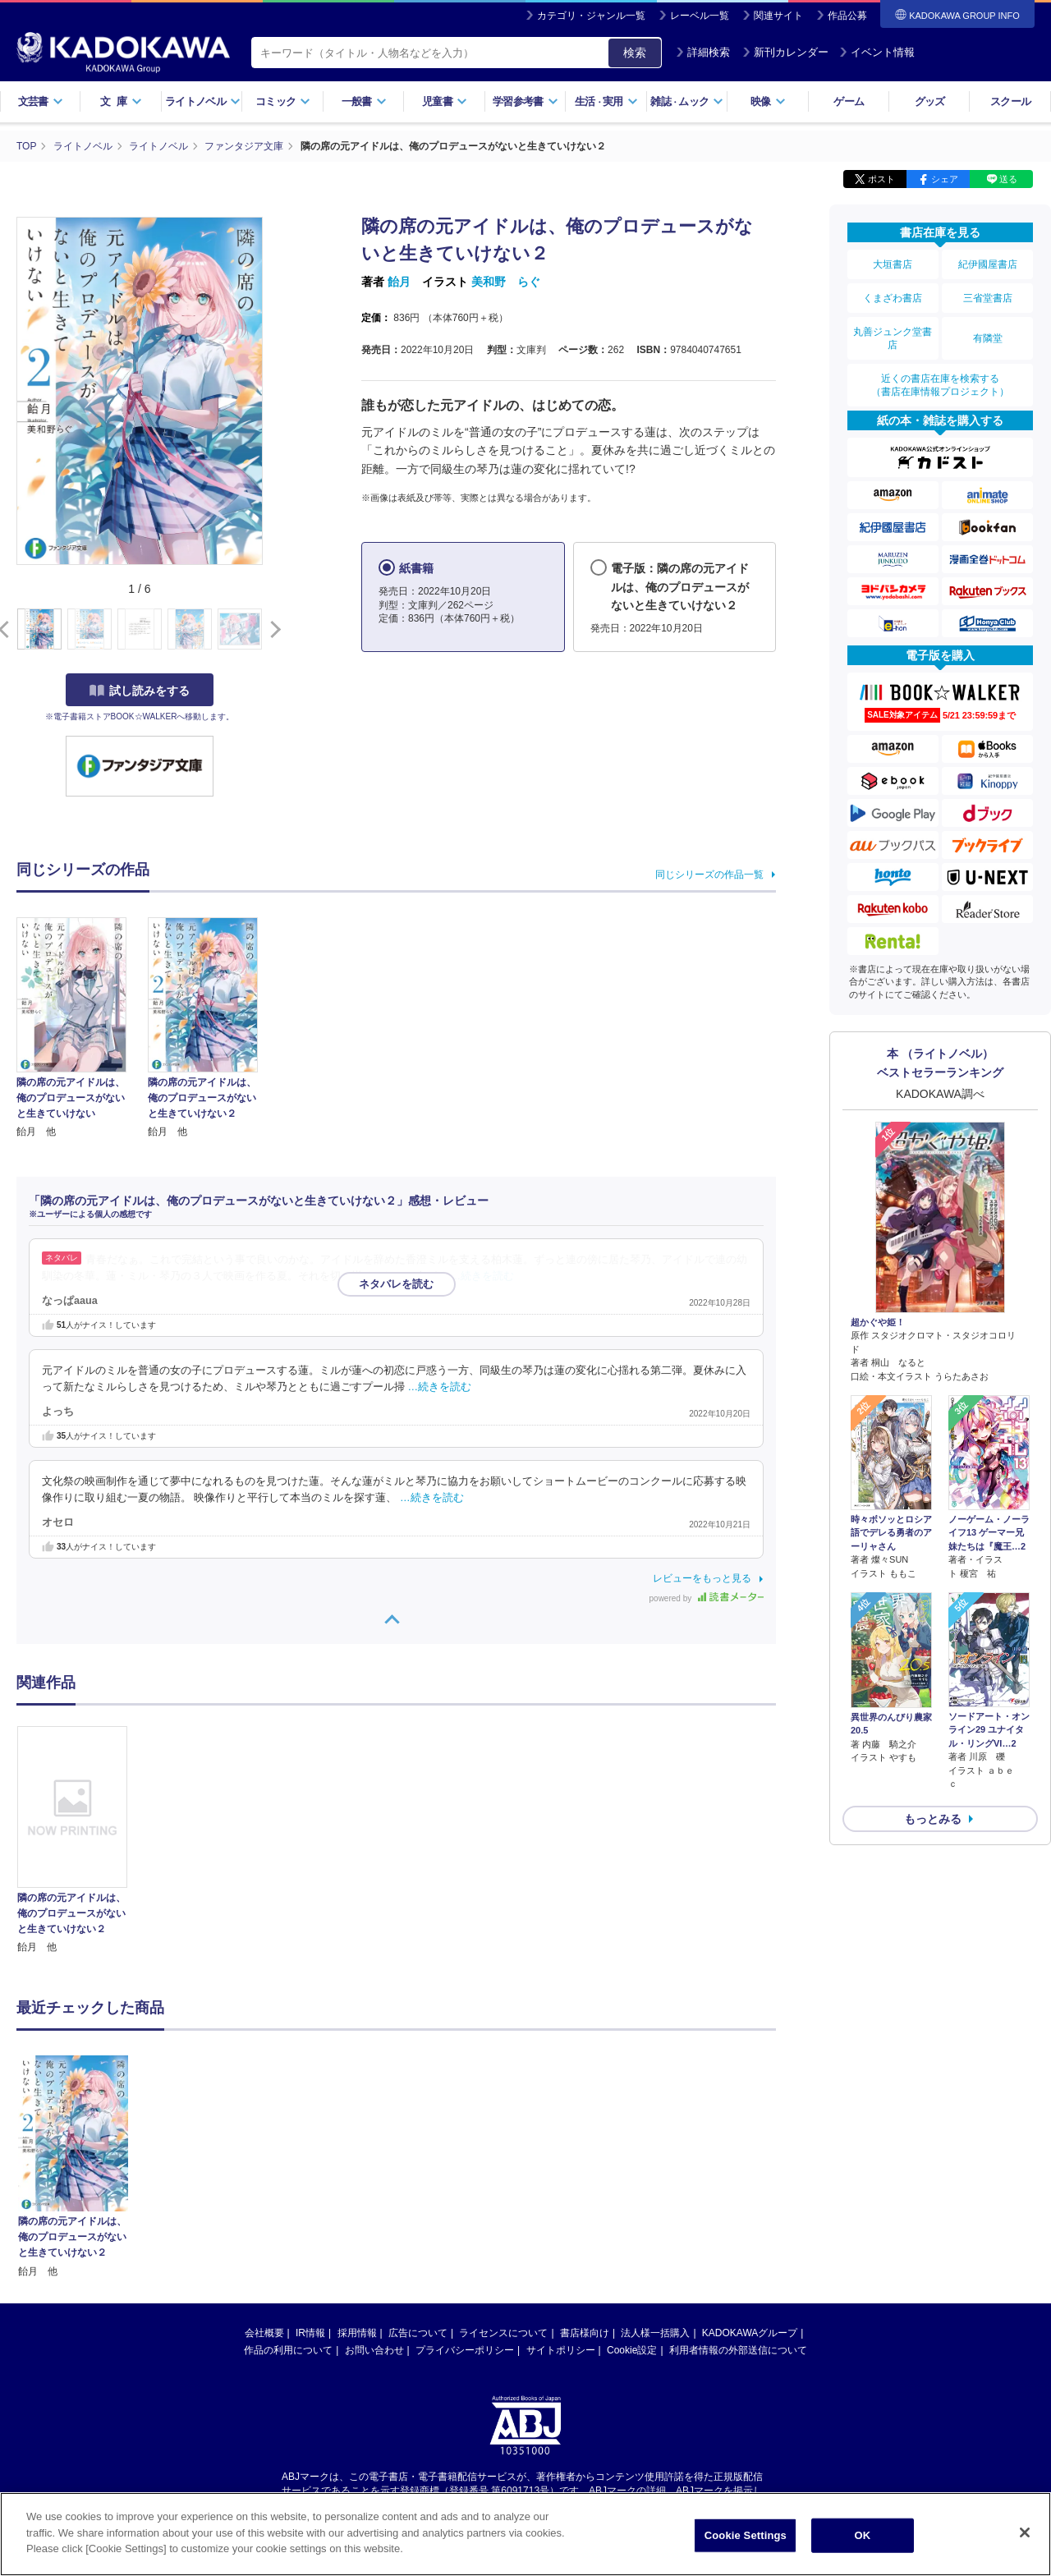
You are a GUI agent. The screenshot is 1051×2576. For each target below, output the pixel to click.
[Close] (1025, 2537)
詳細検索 (703, 52)
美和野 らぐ (505, 281)
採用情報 (357, 2177)
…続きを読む (483, 1276)
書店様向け (584, 2177)
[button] (272, 630)
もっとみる (933, 1818)
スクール (1010, 101)
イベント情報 (877, 52)
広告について (417, 2177)
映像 (768, 101)
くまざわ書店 (892, 298)
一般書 (364, 101)
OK (862, 2540)
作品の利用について (288, 2194)
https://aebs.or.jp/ (466, 2348)
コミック (282, 101)
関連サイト (778, 15)
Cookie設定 (632, 2194)
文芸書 (40, 101)
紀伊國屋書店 (987, 264)
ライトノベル (203, 101)
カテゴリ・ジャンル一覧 (591, 15)
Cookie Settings (745, 2540)
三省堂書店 (987, 298)
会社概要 (264, 2177)
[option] (81, 1840)
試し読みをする (139, 690)
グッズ (930, 101)
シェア (944, 179)
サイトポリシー (560, 2194)
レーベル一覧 (699, 15)
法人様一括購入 (655, 2177)
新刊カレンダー (785, 52)
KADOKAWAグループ (749, 2177)
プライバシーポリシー (464, 2194)
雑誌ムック (686, 101)
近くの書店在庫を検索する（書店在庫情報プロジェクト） (940, 385)
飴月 (399, 281)
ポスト (881, 179)
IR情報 (310, 2177)
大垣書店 (892, 264)
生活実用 (606, 101)
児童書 (444, 101)
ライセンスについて (503, 2177)
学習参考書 (525, 101)
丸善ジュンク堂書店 (892, 338)
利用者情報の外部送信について (738, 2194)
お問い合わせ (374, 2194)
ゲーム (848, 101)
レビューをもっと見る (702, 1578)
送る (1008, 179)
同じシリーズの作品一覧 (709, 874)
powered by (706, 1598)
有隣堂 (988, 338)
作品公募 (847, 15)
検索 (634, 52)
